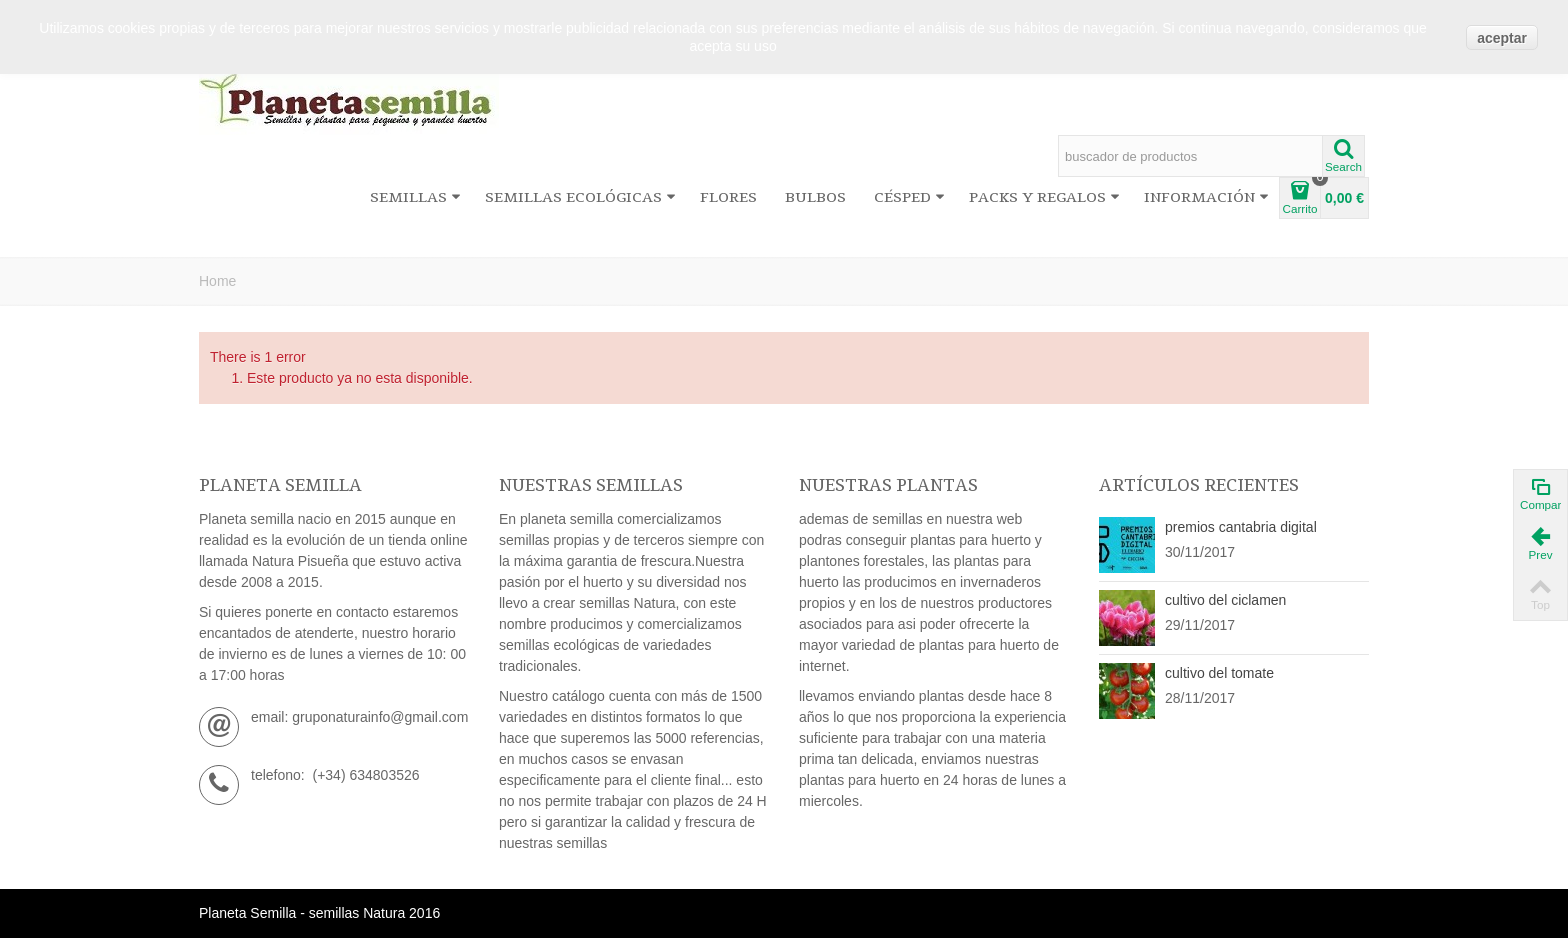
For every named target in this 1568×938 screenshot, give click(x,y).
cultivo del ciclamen (1225, 600)
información (1206, 197)
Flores (728, 197)
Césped (909, 197)
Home (217, 281)
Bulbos (815, 197)
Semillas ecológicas (580, 197)
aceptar (1502, 38)
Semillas (415, 197)
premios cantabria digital (1241, 527)
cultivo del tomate (1219, 673)
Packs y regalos (1044, 197)
